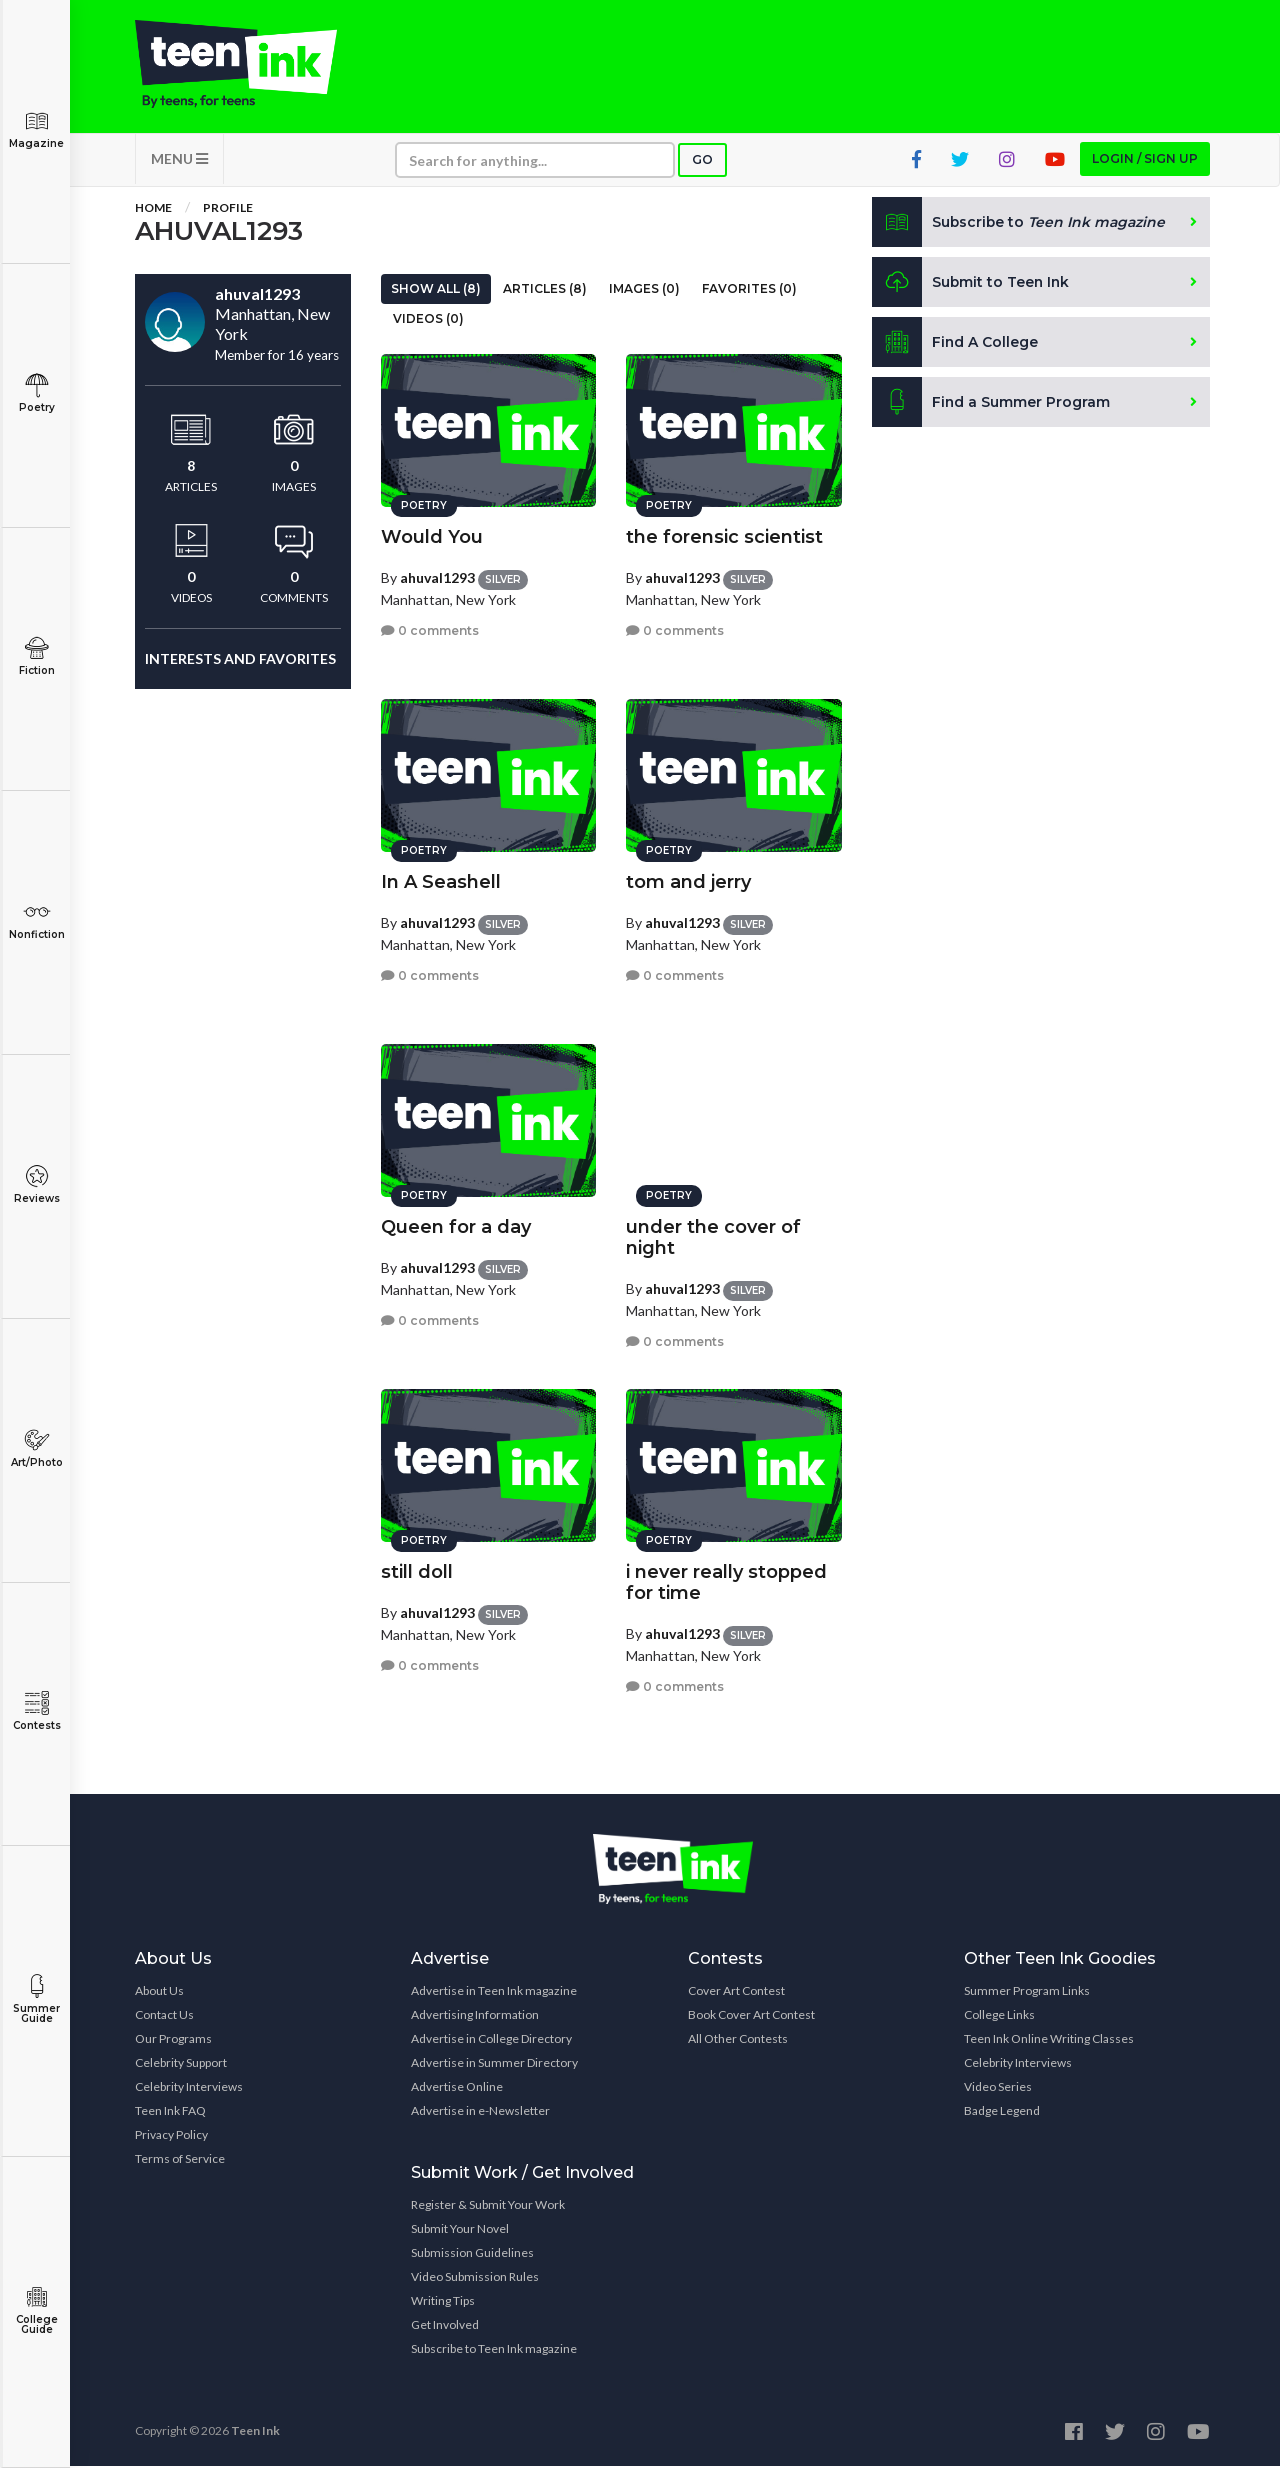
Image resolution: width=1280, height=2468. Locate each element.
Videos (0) (428, 320)
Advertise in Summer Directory (494, 2064)
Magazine (36, 129)
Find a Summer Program (991, 404)
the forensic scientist (724, 536)
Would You (432, 536)
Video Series (998, 2088)
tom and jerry (688, 881)
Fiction (36, 656)
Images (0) (644, 290)
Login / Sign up (1145, 160)
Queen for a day (456, 1226)
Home (153, 209)
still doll (417, 1571)
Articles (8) (545, 290)
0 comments (430, 629)
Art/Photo (36, 1448)
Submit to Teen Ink (972, 284)
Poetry (36, 393)
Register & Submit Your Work (488, 2206)
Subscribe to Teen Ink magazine (494, 2350)
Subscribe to (1019, 224)
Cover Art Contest (736, 1992)
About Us (159, 1992)
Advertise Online (457, 2088)
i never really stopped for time (726, 1581)
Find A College (955, 344)
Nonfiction (36, 920)
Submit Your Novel (460, 2230)
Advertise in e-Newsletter (480, 2112)
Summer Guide (36, 1999)
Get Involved (445, 2326)
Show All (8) (436, 290)
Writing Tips (443, 2302)
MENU (179, 160)
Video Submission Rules (475, 2278)
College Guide (36, 2310)
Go (702, 161)
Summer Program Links (1027, 1992)
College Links (999, 2016)
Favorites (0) (749, 290)
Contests (36, 1711)
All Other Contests (738, 2040)
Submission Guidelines (472, 2254)
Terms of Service (180, 2160)
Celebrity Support (181, 2064)
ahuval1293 (437, 576)
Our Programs (173, 2040)
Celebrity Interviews (189, 2088)
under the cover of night (713, 1236)
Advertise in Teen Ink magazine (494, 1992)
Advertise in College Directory (491, 2040)
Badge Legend (1002, 2112)
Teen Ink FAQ (170, 2112)
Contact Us (164, 2016)
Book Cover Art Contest (751, 2016)
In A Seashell (441, 881)
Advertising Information (475, 2016)
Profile (228, 209)
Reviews (36, 1184)
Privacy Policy (171, 2136)
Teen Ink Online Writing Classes (1049, 2040)
